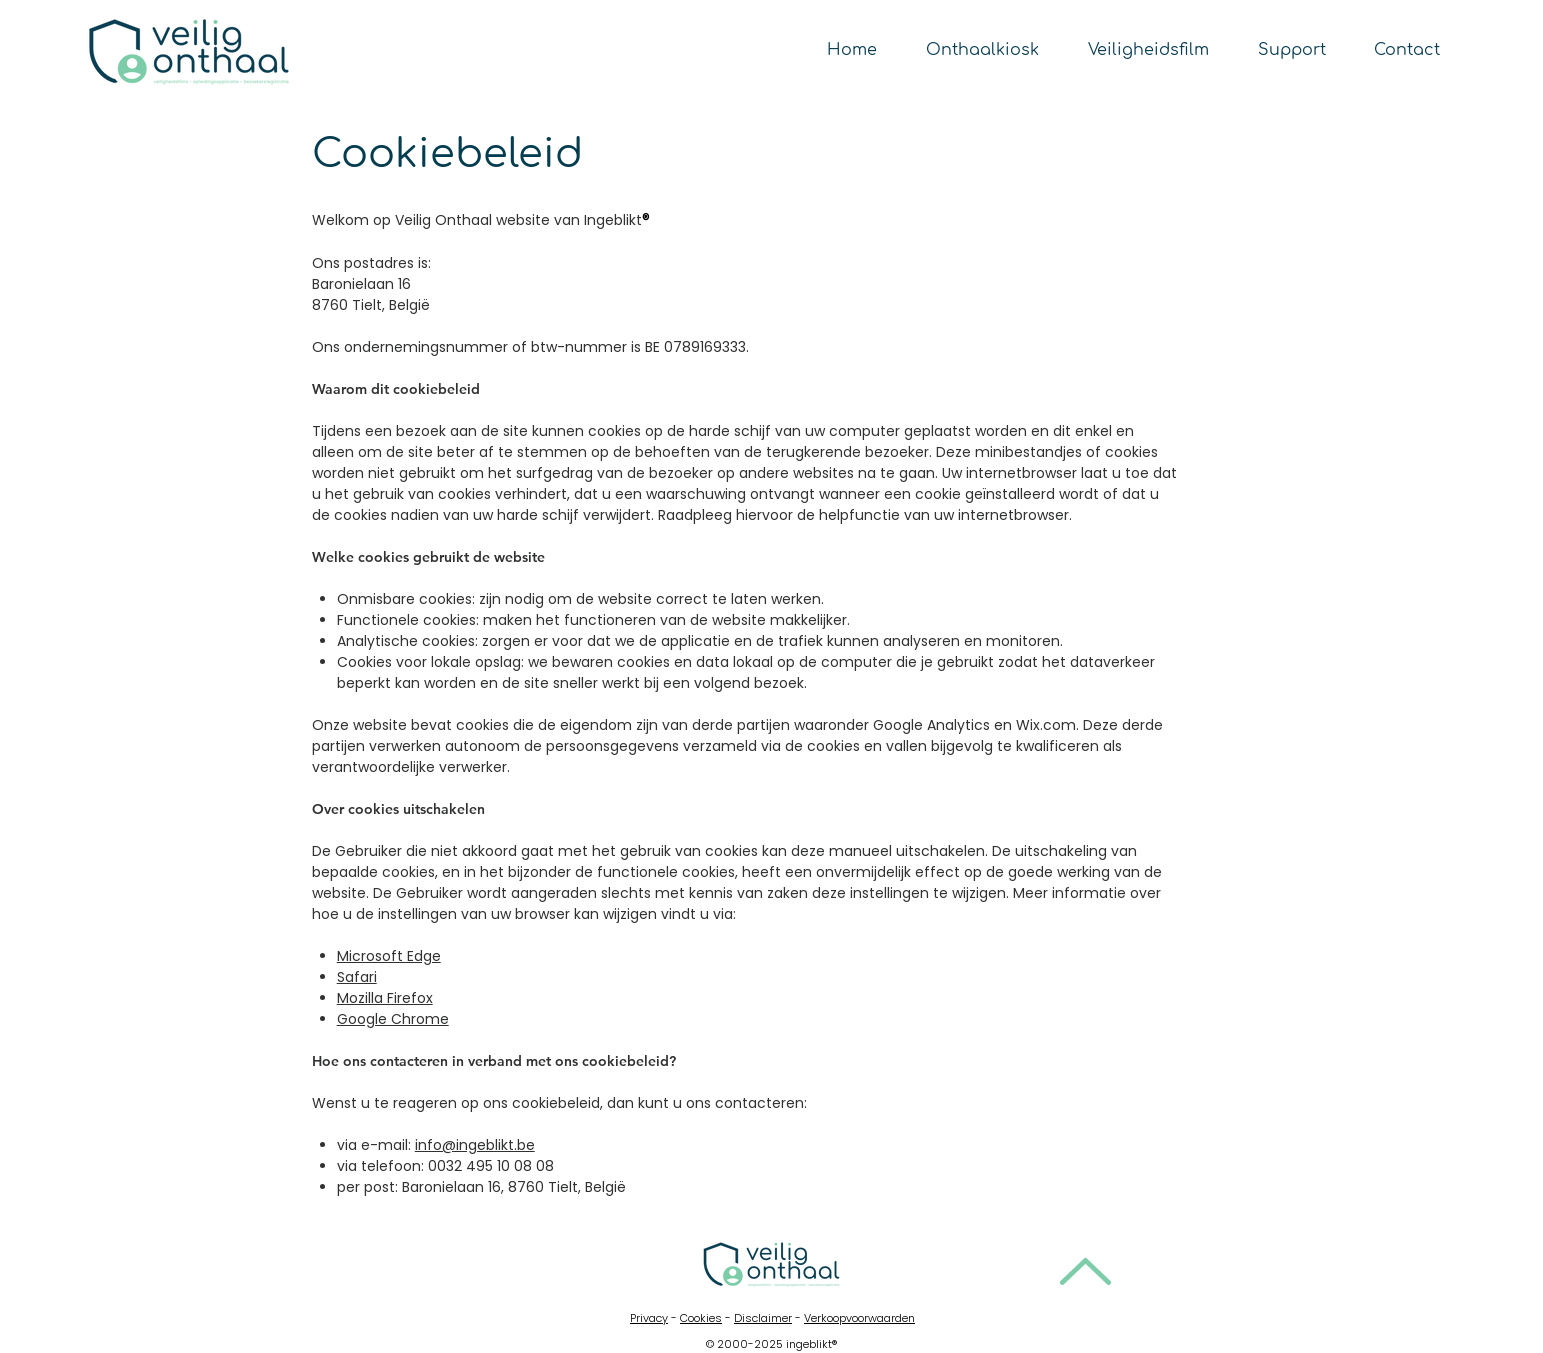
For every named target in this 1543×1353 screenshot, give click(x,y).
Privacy (649, 1318)
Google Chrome (393, 1019)
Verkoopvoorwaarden (859, 1318)
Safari (357, 977)
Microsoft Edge (389, 956)
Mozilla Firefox (385, 998)
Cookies (701, 1318)
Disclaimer (763, 1318)
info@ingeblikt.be (475, 1145)
